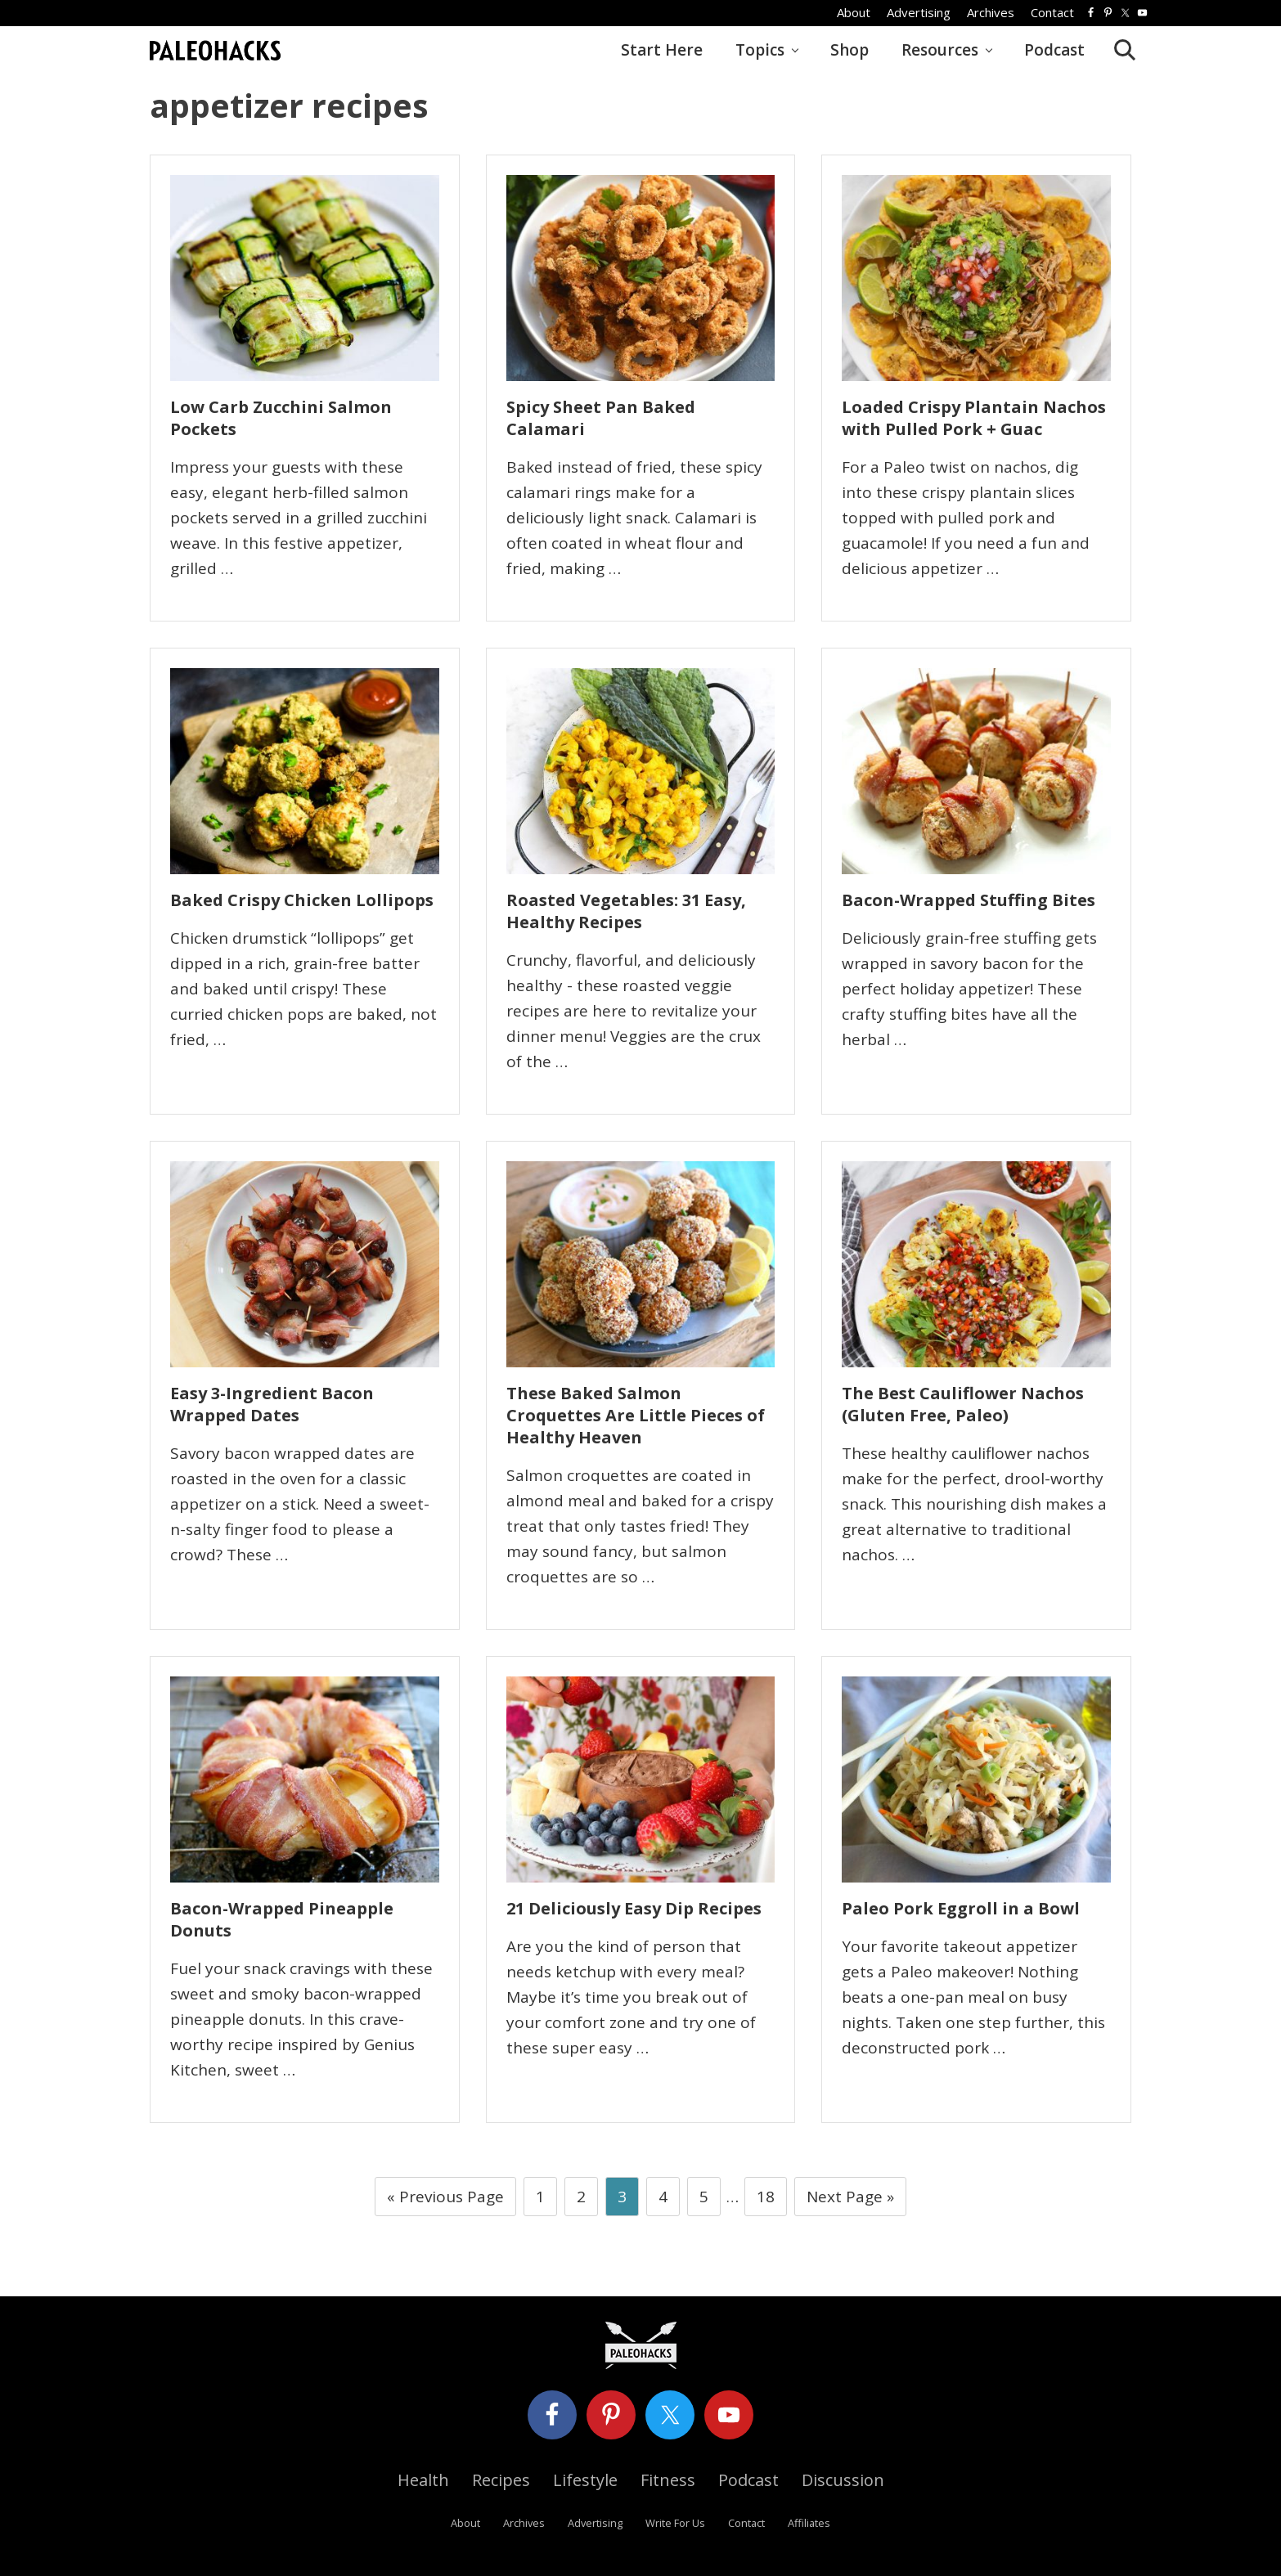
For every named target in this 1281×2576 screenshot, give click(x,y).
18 (765, 2200)
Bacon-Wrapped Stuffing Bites (968, 900)
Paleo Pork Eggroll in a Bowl (961, 1908)
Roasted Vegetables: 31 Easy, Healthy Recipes (626, 911)
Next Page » (850, 2200)
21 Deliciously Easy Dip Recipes (634, 1908)
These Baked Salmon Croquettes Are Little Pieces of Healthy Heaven (635, 1415)
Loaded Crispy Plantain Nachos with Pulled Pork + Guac (974, 418)
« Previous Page (445, 2200)
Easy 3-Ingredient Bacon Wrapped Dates (272, 1404)
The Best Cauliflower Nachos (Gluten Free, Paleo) (963, 1404)
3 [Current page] (622, 2200)
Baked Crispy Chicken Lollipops (302, 900)
